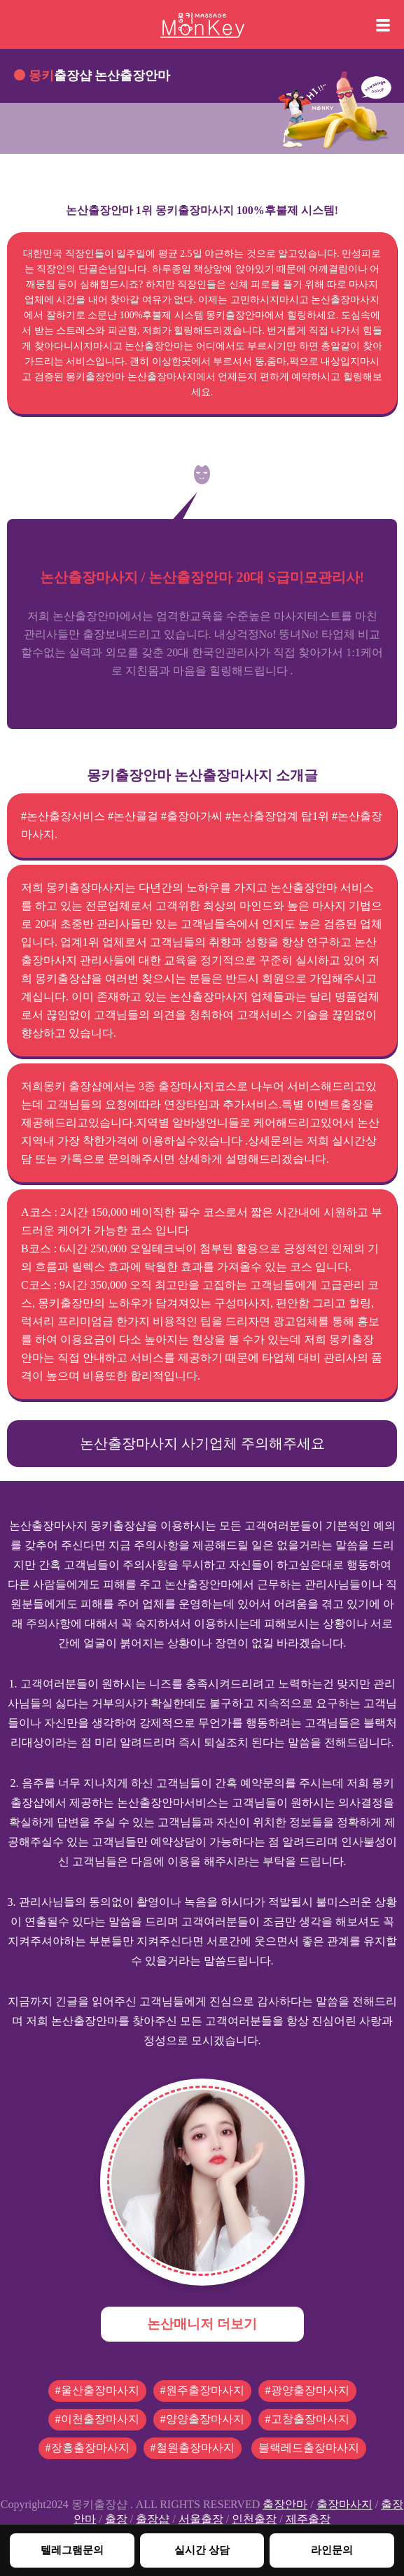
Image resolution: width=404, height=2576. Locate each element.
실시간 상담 (202, 2550)
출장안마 (285, 2504)
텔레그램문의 (72, 2550)
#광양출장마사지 (307, 2390)
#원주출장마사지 (202, 2390)
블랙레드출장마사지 (308, 2448)
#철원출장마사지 (193, 2448)
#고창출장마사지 (307, 2419)
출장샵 (152, 2519)
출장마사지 (344, 2504)
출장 (116, 2519)
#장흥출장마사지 (88, 2448)
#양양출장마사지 (202, 2419)
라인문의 (332, 2550)
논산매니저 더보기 (202, 2323)
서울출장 (201, 2519)
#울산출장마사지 (97, 2390)
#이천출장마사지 (97, 2419)
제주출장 (308, 2519)
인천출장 (254, 2519)
